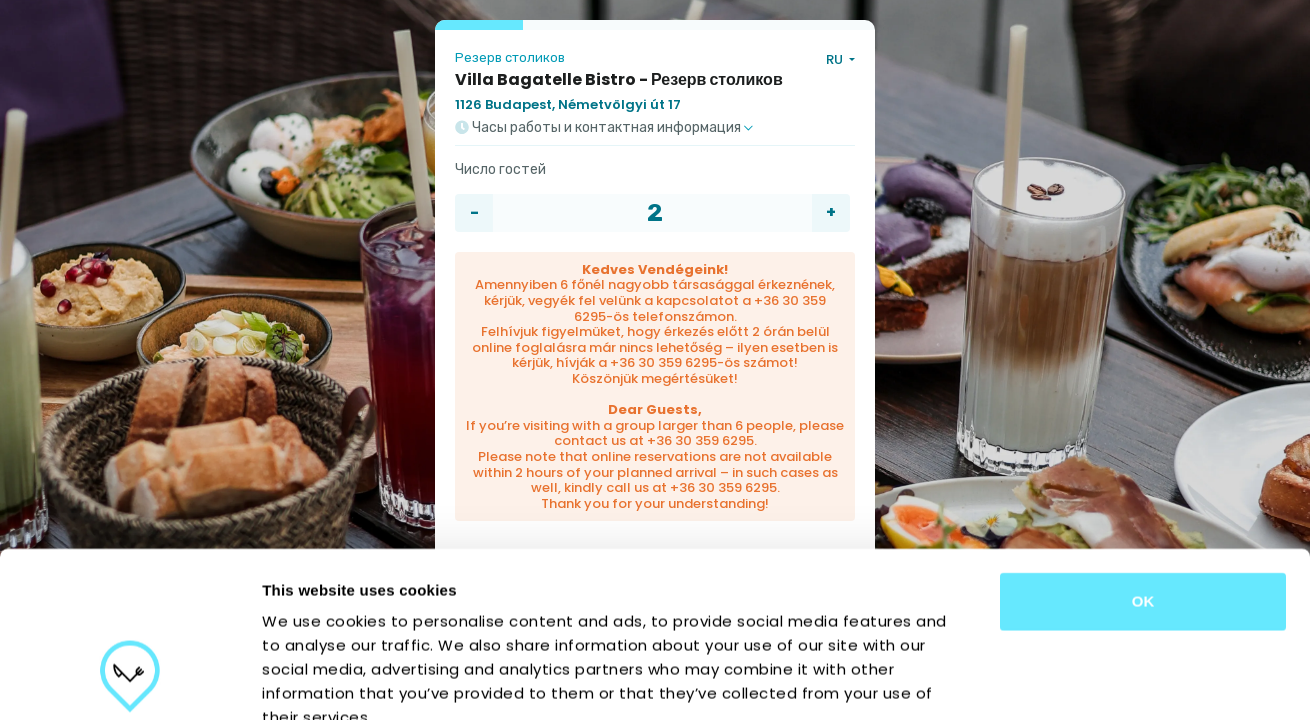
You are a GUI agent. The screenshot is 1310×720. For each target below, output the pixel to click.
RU (836, 59)
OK (1143, 459)
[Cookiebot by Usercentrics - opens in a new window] (129, 681)
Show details (1049, 680)
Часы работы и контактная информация (604, 128)
